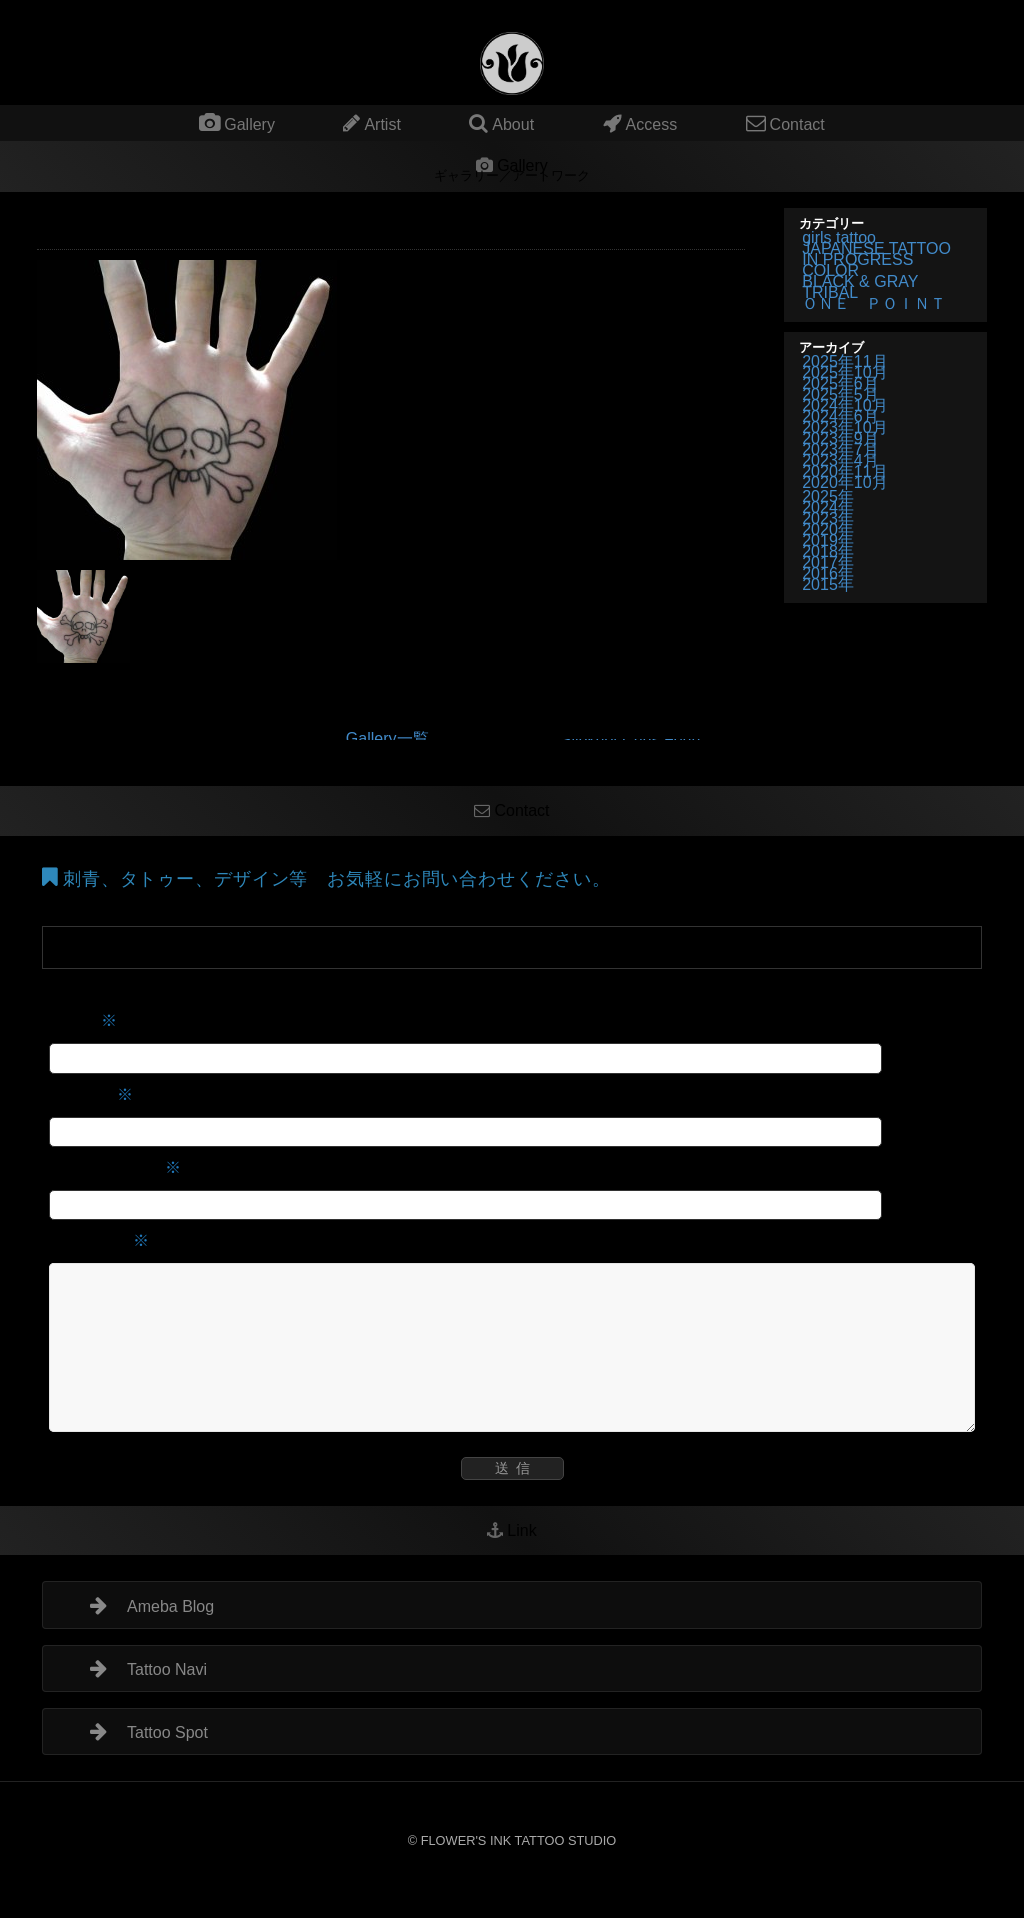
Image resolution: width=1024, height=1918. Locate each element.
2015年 (828, 584)
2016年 (828, 573)
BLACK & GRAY (860, 281)
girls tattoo (839, 237)
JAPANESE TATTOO (876, 248)
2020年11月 (844, 471)
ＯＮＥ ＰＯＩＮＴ (874, 303)
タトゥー (599, 8)
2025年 (828, 496)
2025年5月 (840, 394)
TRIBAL (830, 292)
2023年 (828, 518)
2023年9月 (840, 438)
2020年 (828, 529)
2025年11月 (844, 361)
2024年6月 (840, 416)
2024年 (828, 507)
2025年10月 (844, 372)
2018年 (828, 551)
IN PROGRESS (857, 259)
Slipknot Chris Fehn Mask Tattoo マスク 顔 (643, 739)
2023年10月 (844, 427)
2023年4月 (840, 460)
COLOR (830, 270)
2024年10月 (844, 405)
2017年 (828, 562)
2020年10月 (844, 482)
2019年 (828, 540)
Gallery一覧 (387, 738)
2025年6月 (840, 383)
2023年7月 (840, 449)
